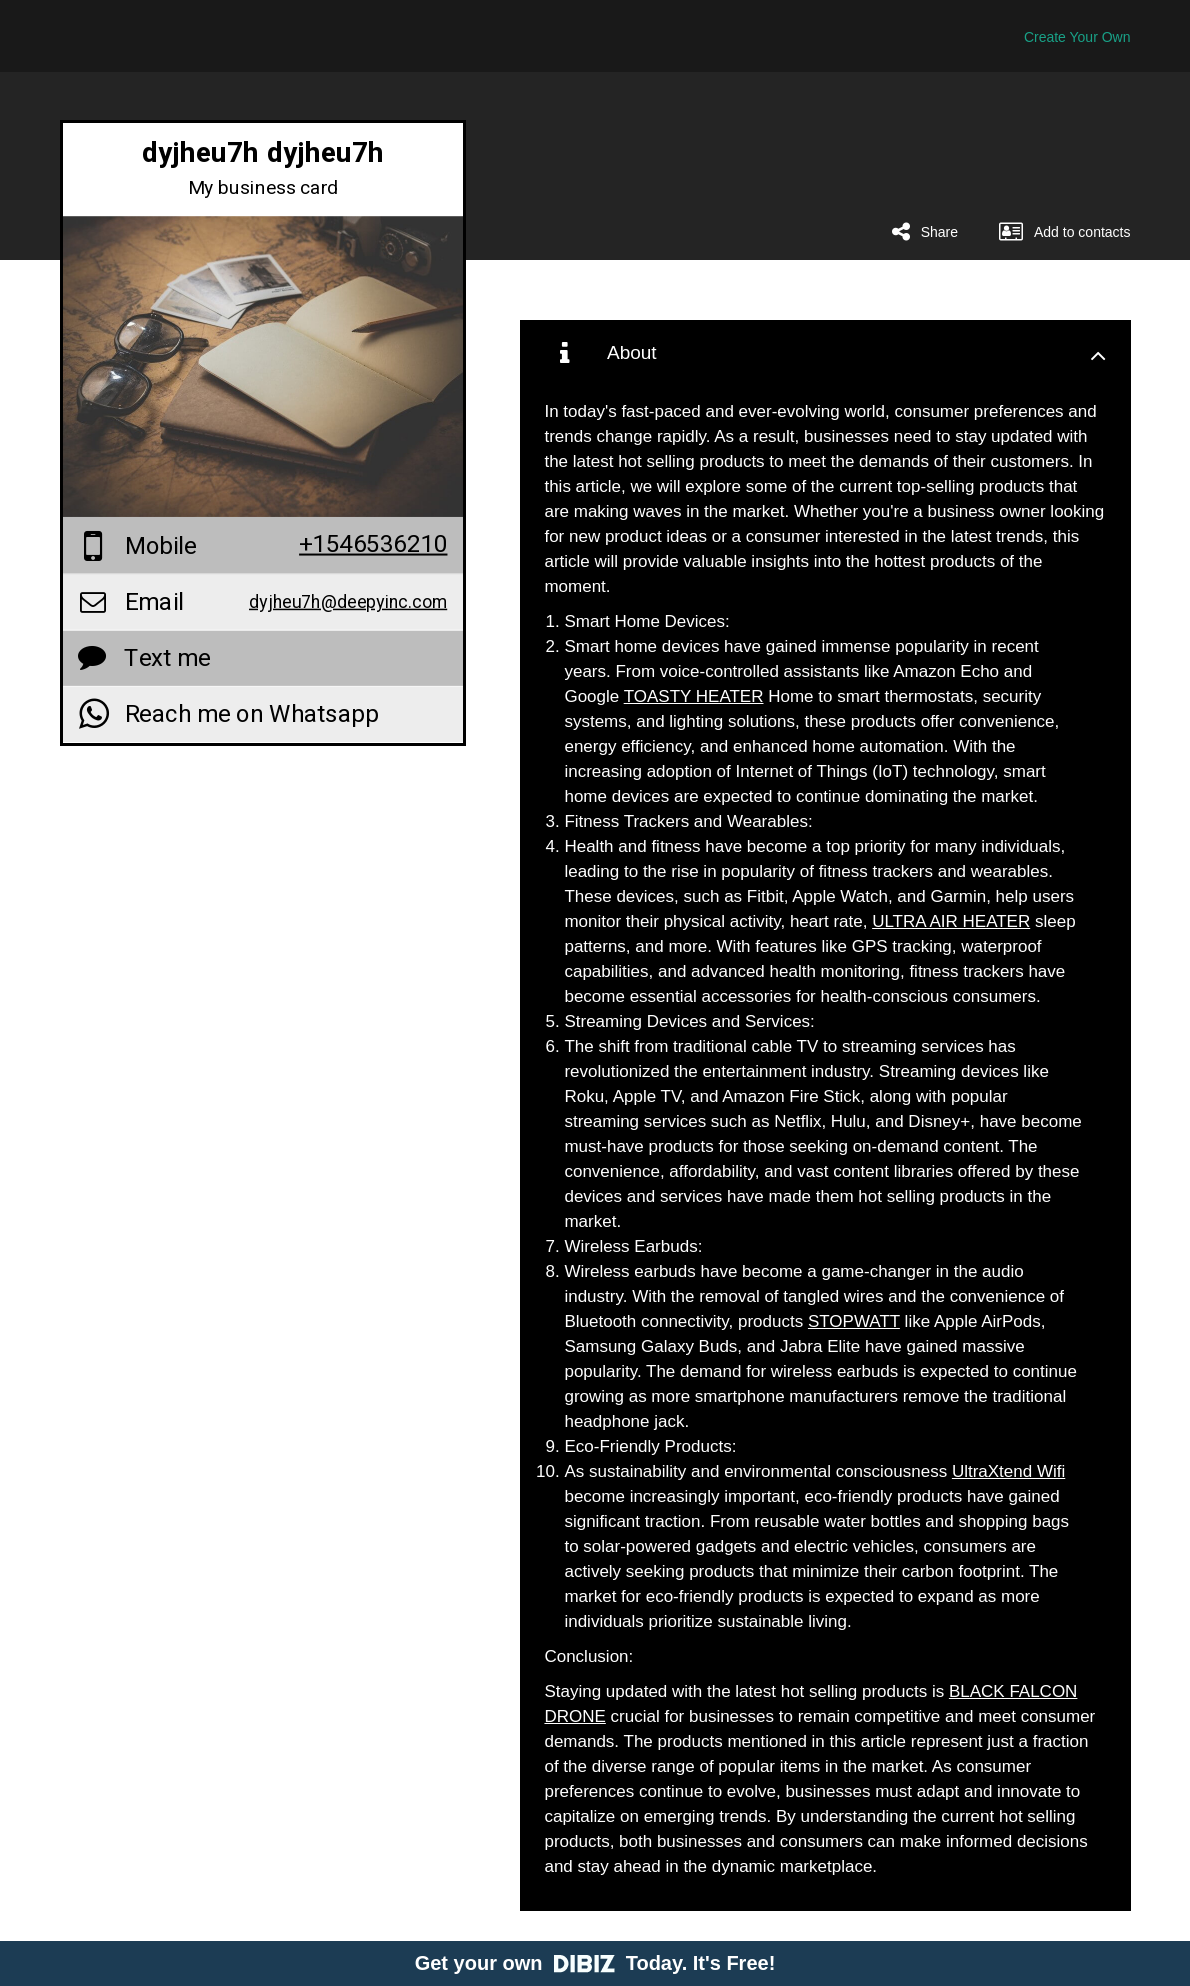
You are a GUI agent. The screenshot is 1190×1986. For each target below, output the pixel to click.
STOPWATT (854, 1321)
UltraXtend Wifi (1008, 1471)
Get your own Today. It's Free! (595, 1963)
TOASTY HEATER (694, 696)
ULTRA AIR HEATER (951, 921)
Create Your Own (1077, 37)
